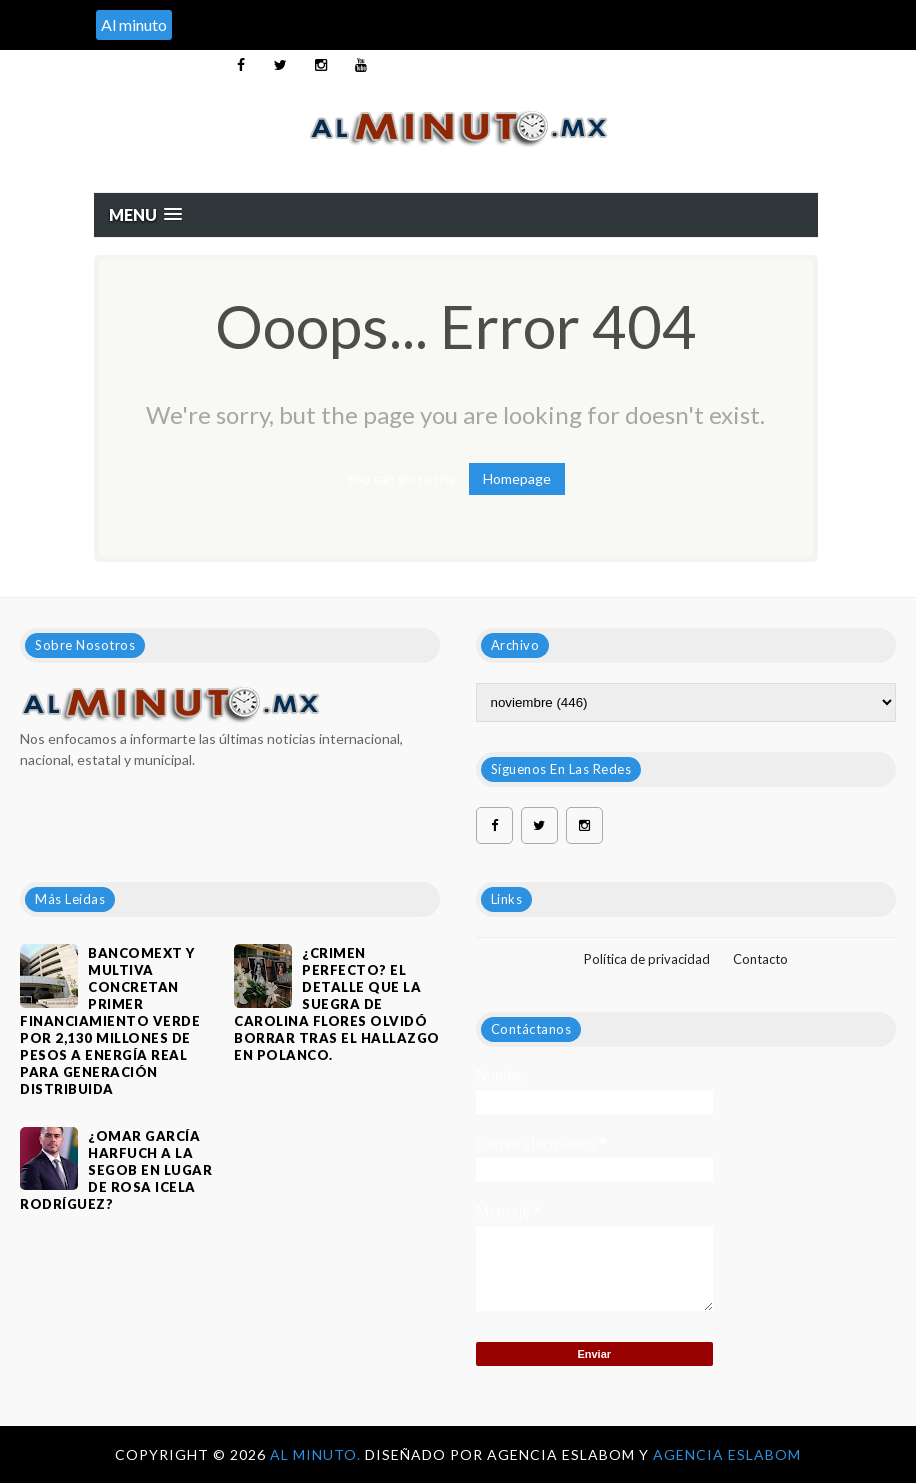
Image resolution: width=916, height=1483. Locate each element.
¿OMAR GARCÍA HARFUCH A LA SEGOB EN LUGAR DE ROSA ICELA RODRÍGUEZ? (116, 1170)
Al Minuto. (317, 1454)
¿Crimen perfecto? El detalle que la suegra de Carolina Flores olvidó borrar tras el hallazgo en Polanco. (337, 1004)
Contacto (760, 959)
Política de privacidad (647, 959)
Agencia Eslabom (727, 1454)
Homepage (517, 478)
